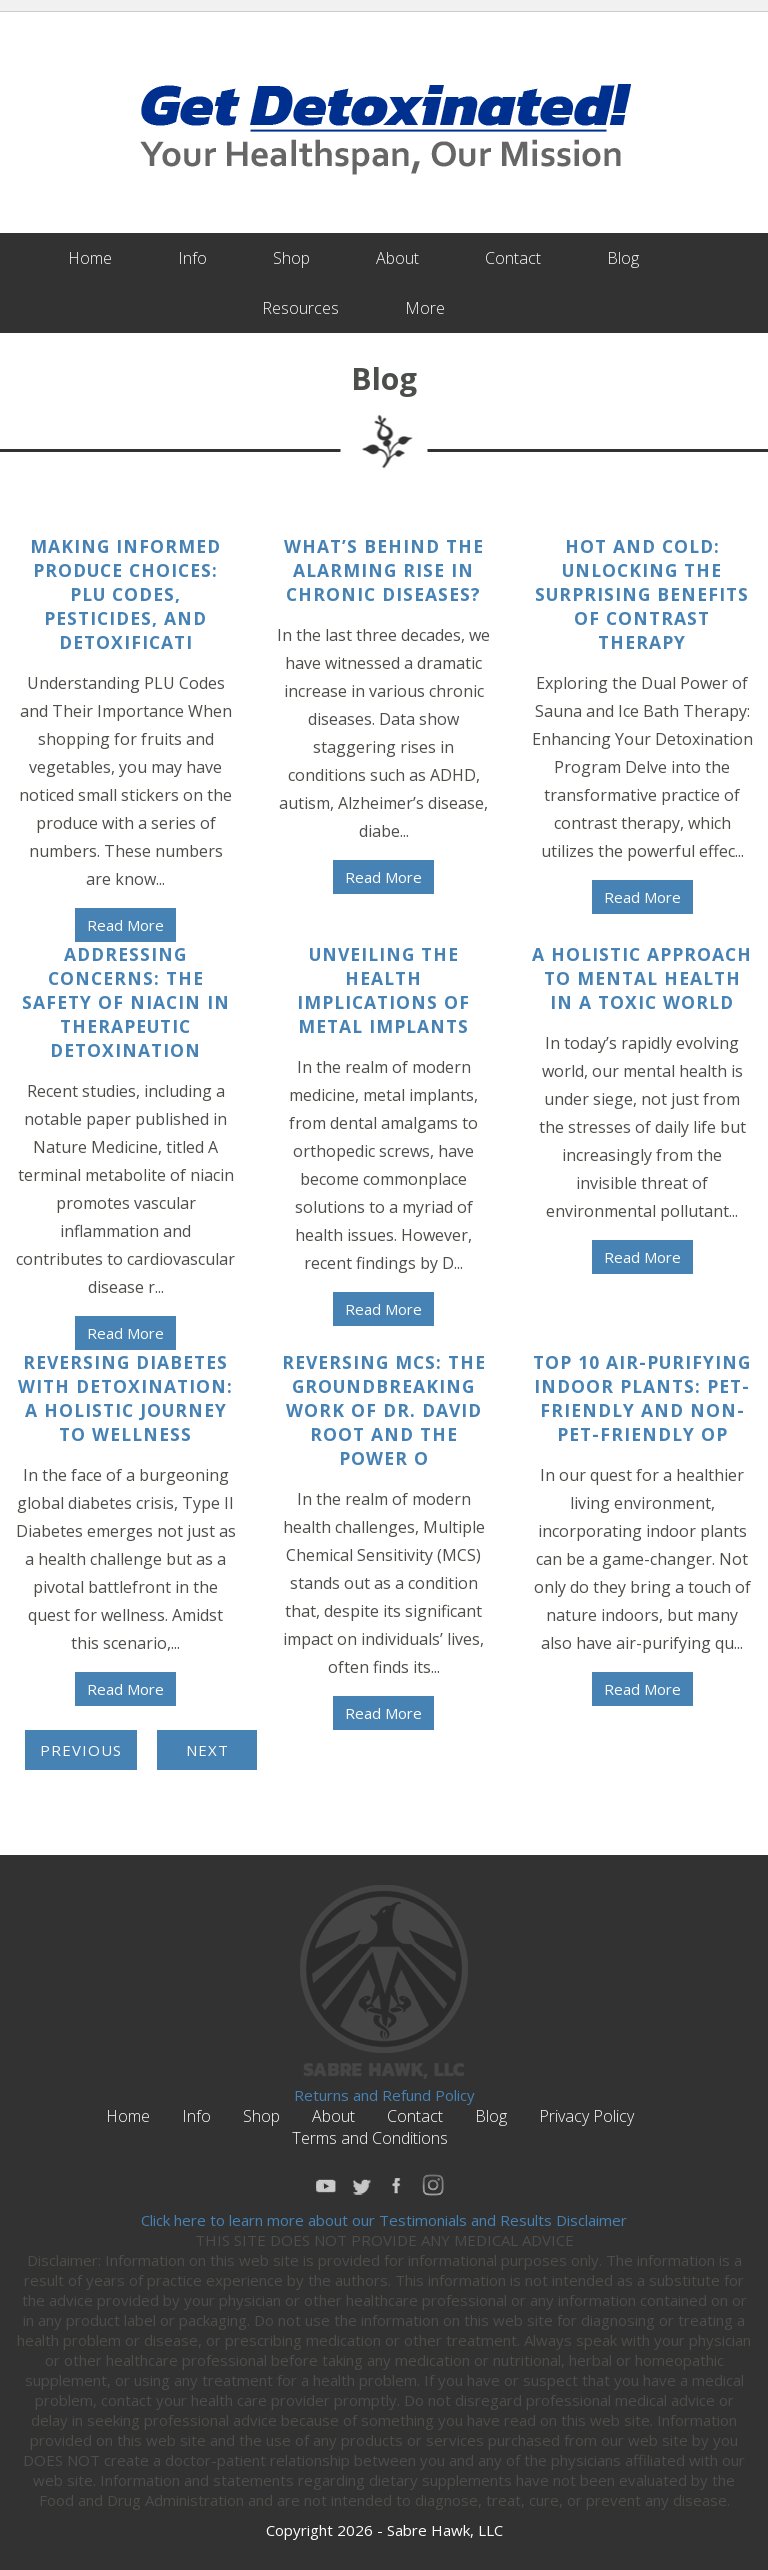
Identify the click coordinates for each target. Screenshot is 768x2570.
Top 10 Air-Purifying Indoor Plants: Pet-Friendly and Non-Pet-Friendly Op (642, 1398)
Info (192, 258)
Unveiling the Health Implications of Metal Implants (383, 990)
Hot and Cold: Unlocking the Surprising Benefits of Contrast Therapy (642, 594)
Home (90, 258)
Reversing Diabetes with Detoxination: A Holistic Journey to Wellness (125, 1398)
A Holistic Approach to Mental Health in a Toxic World (642, 978)
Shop (291, 258)
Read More (125, 925)
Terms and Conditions (370, 2138)
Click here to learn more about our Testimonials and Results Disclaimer (384, 2220)
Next (207, 1750)
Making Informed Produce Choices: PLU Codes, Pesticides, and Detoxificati (125, 594)
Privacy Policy (586, 2116)
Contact (513, 258)
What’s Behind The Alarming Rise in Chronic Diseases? (384, 570)
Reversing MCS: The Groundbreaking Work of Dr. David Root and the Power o (384, 1410)
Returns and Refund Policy (384, 2095)
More (425, 308)
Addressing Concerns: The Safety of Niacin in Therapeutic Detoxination (126, 1002)
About (397, 258)
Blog (623, 258)
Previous (81, 1750)
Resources (300, 308)
